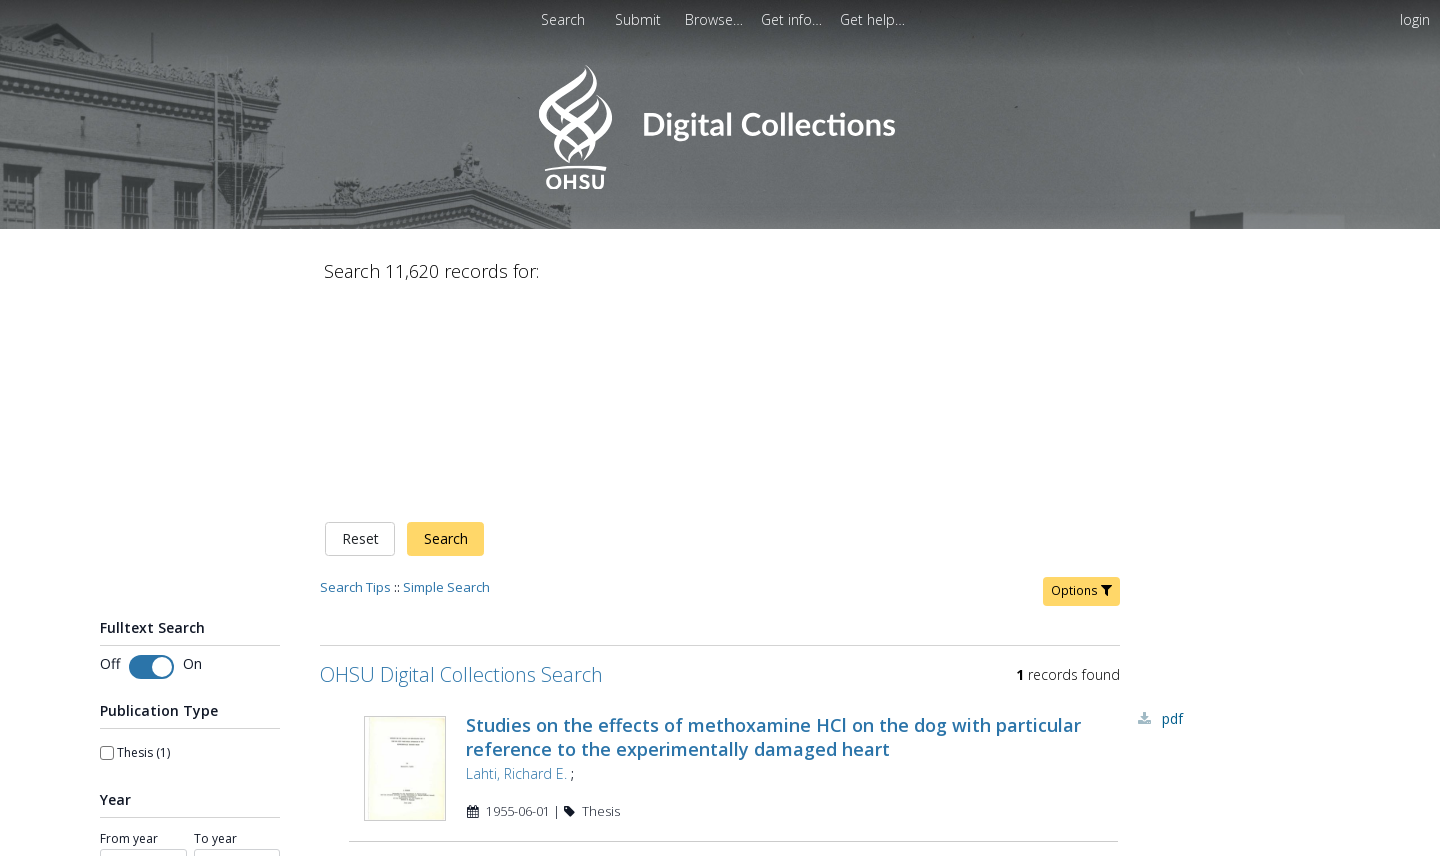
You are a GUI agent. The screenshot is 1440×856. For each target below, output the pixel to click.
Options (1081, 380)
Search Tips (355, 377)
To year (215, 629)
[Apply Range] (190, 729)
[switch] (151, 457)
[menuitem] (640, 19)
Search (446, 329)
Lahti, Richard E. (516, 563)
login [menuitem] (1415, 19)
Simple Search (446, 377)
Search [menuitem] (563, 19)
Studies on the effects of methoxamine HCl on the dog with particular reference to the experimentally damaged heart (773, 527)
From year (129, 629)
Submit (640, 19)
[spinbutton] (143, 656)
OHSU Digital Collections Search (461, 464)
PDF (1172, 508)
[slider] (107, 691)
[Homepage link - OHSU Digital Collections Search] (719, 184)
